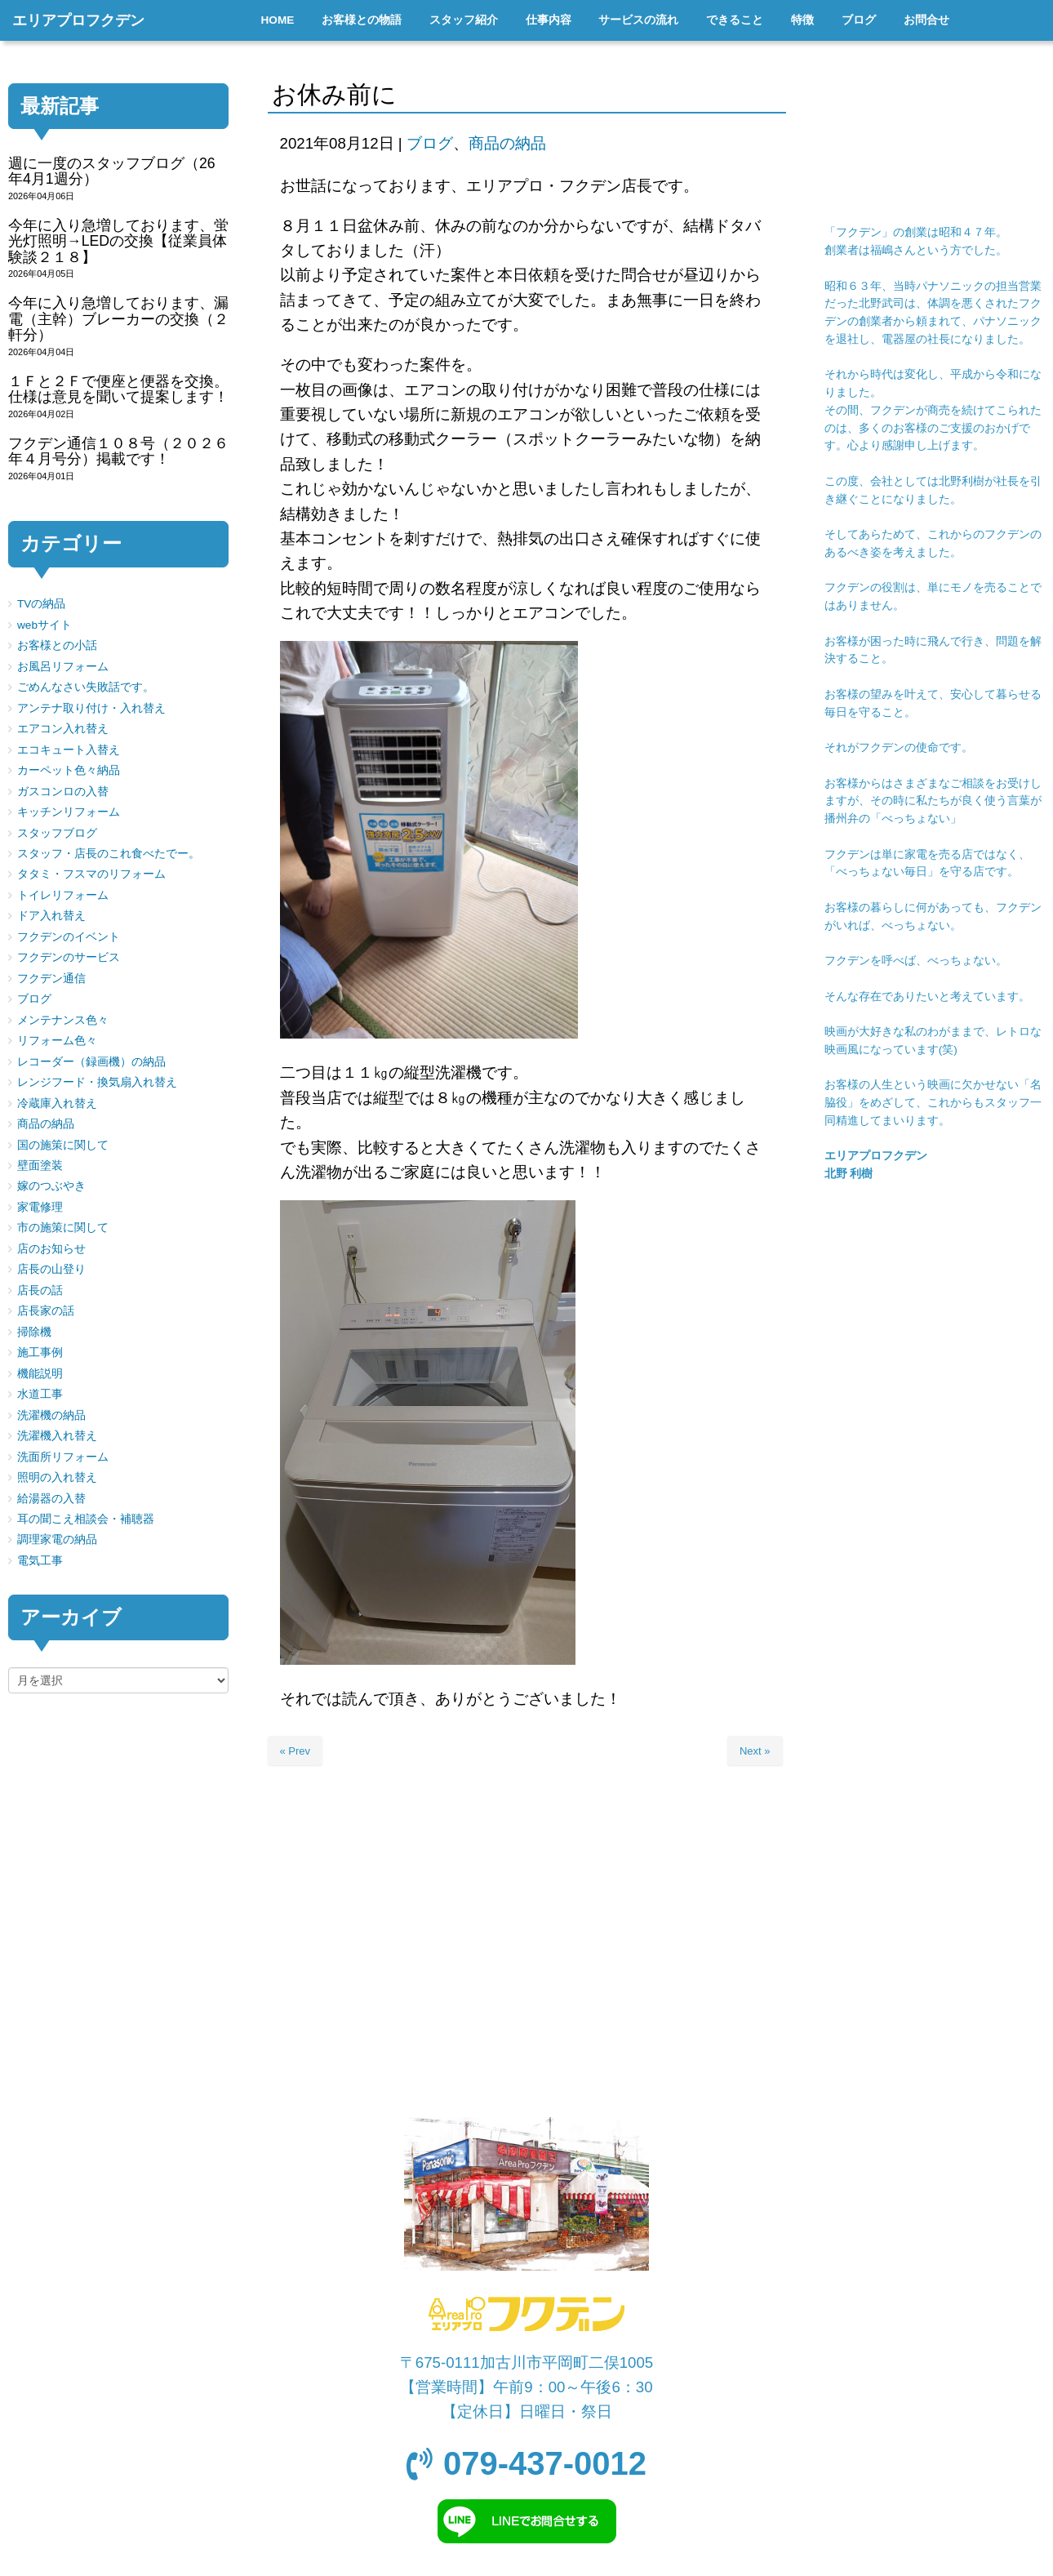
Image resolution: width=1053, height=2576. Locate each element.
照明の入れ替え (57, 1477)
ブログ (430, 143)
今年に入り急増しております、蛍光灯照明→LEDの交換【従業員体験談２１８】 (118, 241)
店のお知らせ (51, 1249)
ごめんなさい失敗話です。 (85, 687)
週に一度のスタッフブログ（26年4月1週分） (111, 171)
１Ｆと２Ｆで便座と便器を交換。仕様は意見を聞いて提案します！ (118, 389)
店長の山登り (51, 1269)
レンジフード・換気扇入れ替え (97, 1082)
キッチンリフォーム (68, 812)
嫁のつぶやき (51, 1186)
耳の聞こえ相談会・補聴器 (85, 1519)
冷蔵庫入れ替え (57, 1103)
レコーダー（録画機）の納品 (91, 1062)
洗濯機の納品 (51, 1415)
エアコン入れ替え (63, 729)
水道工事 (40, 1394)
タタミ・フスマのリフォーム (91, 874)
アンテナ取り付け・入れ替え (91, 708)
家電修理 (40, 1207)
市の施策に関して (63, 1227)
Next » (755, 1751)
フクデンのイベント (68, 937)
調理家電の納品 (57, 1539)
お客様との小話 (57, 645)
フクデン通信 (51, 978)
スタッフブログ (57, 833)
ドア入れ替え (51, 916)
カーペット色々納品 (68, 770)
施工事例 (40, 1352)
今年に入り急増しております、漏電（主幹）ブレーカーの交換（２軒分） (118, 319)
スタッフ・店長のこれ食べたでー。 (108, 854)
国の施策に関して (63, 1145)
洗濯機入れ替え (57, 1436)
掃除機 (34, 1332)
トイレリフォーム (63, 895)
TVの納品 (41, 604)
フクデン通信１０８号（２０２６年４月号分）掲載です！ (118, 451)
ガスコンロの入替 (63, 791)
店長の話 (40, 1290)
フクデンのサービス (68, 957)
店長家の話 (45, 1311)
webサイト (44, 625)
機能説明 (40, 1374)
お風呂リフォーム (63, 667)
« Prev (295, 1751)
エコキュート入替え (68, 750)
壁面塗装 (40, 1165)
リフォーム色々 (57, 1040)
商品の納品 (507, 143)
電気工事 (40, 1561)
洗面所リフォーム (63, 1457)
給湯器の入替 (51, 1499)
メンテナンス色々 (63, 1020)
